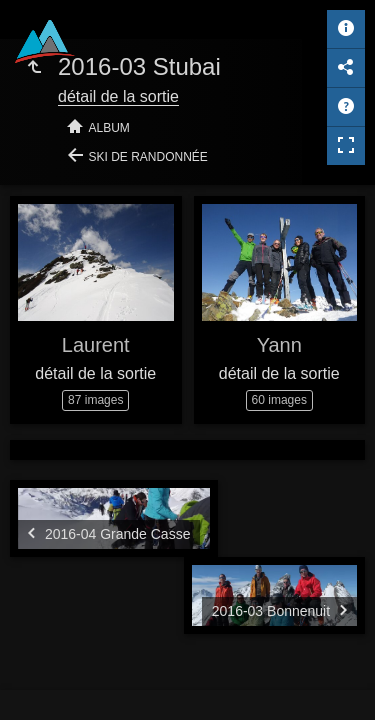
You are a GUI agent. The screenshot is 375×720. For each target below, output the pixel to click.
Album (109, 128)
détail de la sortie (118, 96)
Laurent (96, 345)
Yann (279, 345)
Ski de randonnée (148, 157)
